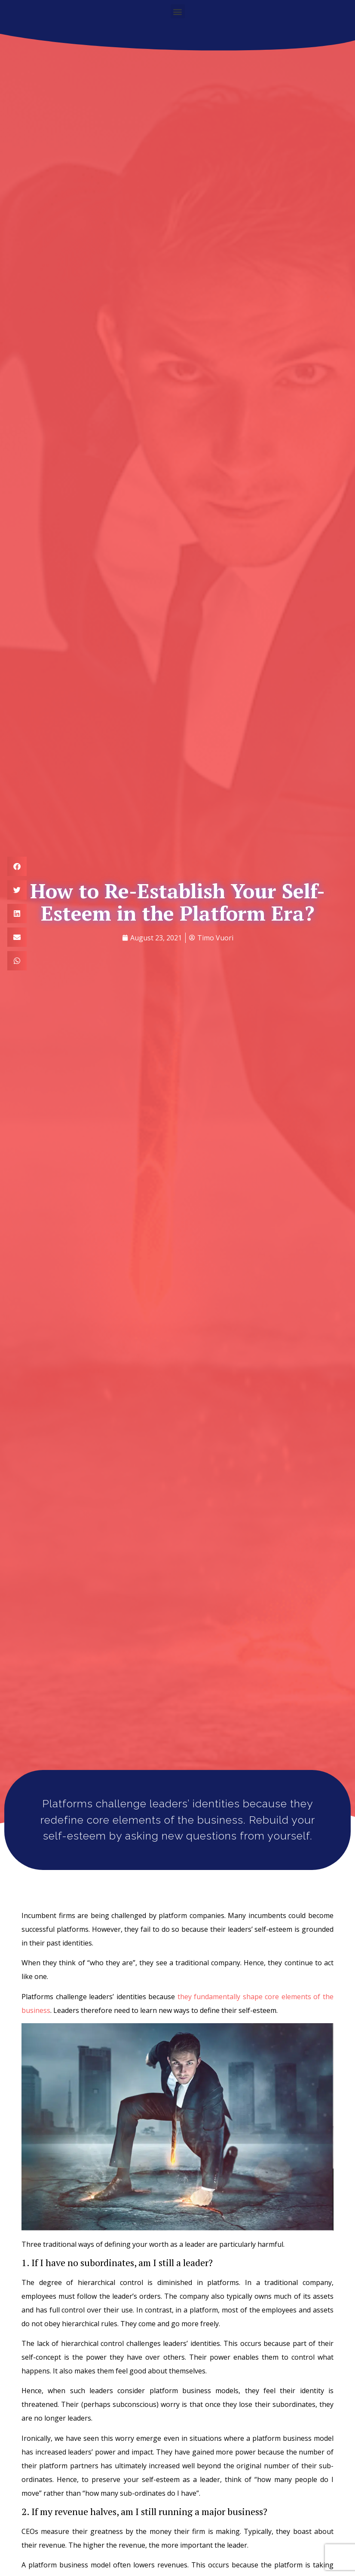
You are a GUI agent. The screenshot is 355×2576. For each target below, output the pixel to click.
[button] (178, 11)
